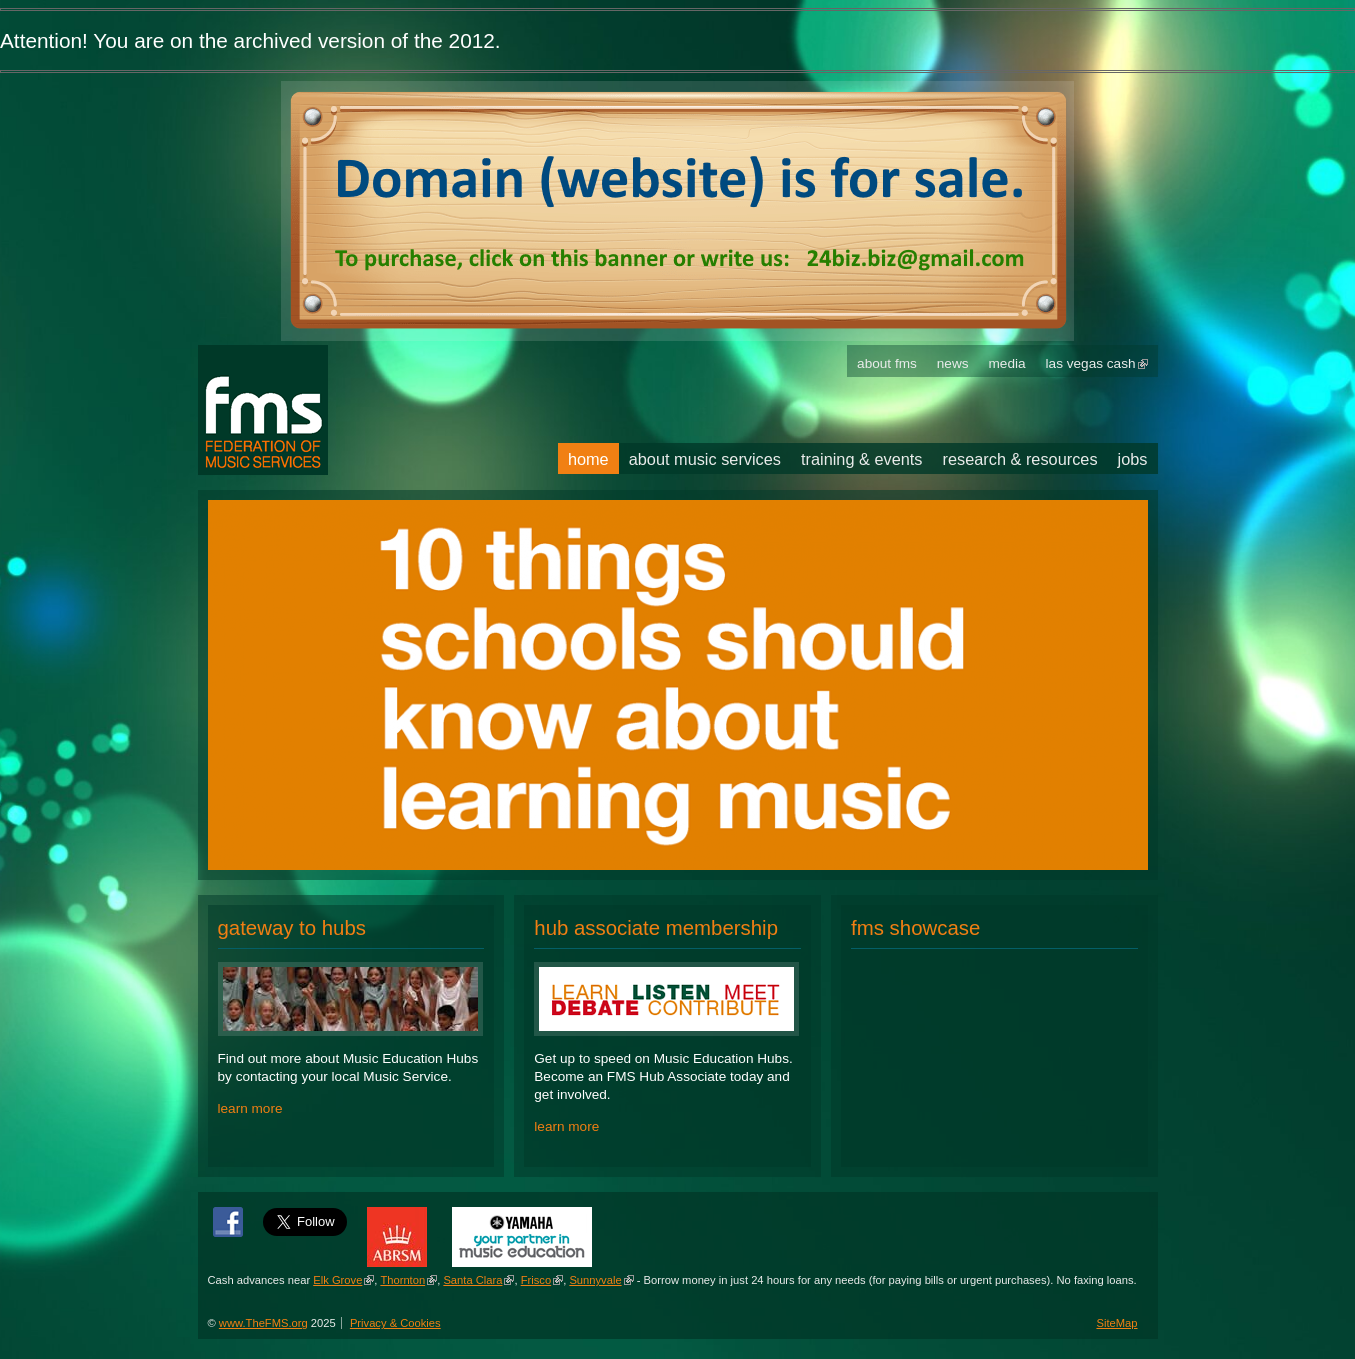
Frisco (536, 1280)
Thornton (402, 1280)
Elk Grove (337, 1280)
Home (588, 459)
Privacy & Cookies (395, 1323)
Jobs (1133, 459)
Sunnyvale (595, 1280)
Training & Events (862, 459)
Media (1007, 363)
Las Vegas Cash (1091, 363)
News (953, 363)
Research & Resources (1020, 459)
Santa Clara (472, 1280)
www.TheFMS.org (263, 1323)
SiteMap (1116, 1323)
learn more (250, 1108)
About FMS (887, 363)
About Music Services (705, 459)
